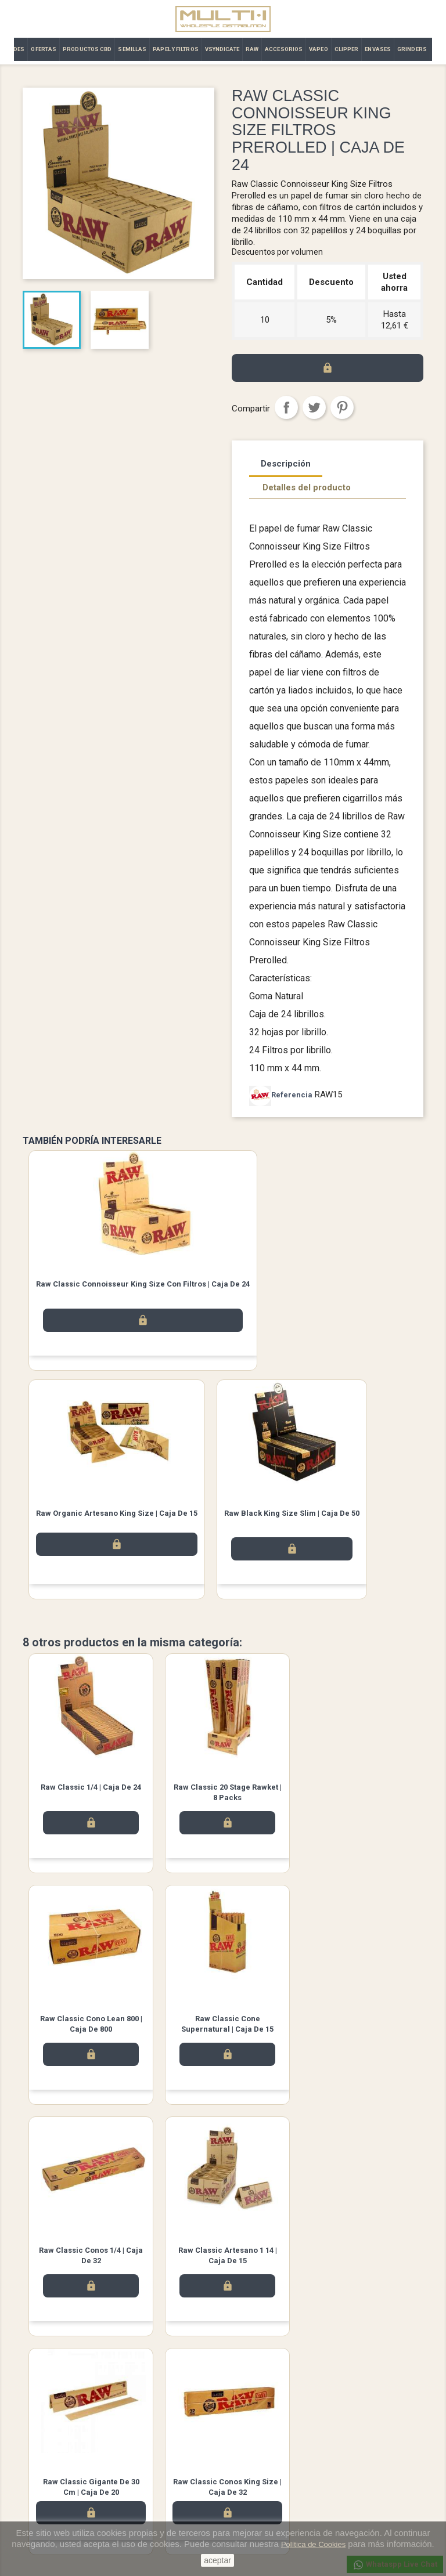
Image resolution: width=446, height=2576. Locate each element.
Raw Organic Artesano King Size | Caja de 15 (116, 1513)
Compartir (286, 407)
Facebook (190, 2379)
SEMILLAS (132, 49)
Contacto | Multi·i (155, 2467)
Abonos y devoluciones (271, 2467)
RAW (252, 49)
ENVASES (378, 49)
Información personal (268, 2437)
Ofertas (35, 2467)
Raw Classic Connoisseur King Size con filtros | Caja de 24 (143, 1284)
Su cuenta (251, 2422)
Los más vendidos (54, 2452)
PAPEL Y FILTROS (176, 49)
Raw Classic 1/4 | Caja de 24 (89, 1787)
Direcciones (252, 2483)
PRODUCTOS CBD (87, 49)
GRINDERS (412, 49)
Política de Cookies (313, 2544)
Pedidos (246, 2452)
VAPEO (318, 49)
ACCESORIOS (284, 49)
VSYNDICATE (222, 49)
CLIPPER (346, 49)
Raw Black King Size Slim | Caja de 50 (291, 1513)
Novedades (42, 2437)
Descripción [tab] (286, 463)
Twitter (223, 2379)
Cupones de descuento (271, 2498)
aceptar (217, 2560)
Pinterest (342, 407)
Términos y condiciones (167, 2452)
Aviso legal (145, 2437)
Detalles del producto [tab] (306, 487)
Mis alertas (250, 2513)
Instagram (255, 2379)
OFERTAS (43, 49)
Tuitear (314, 407)
